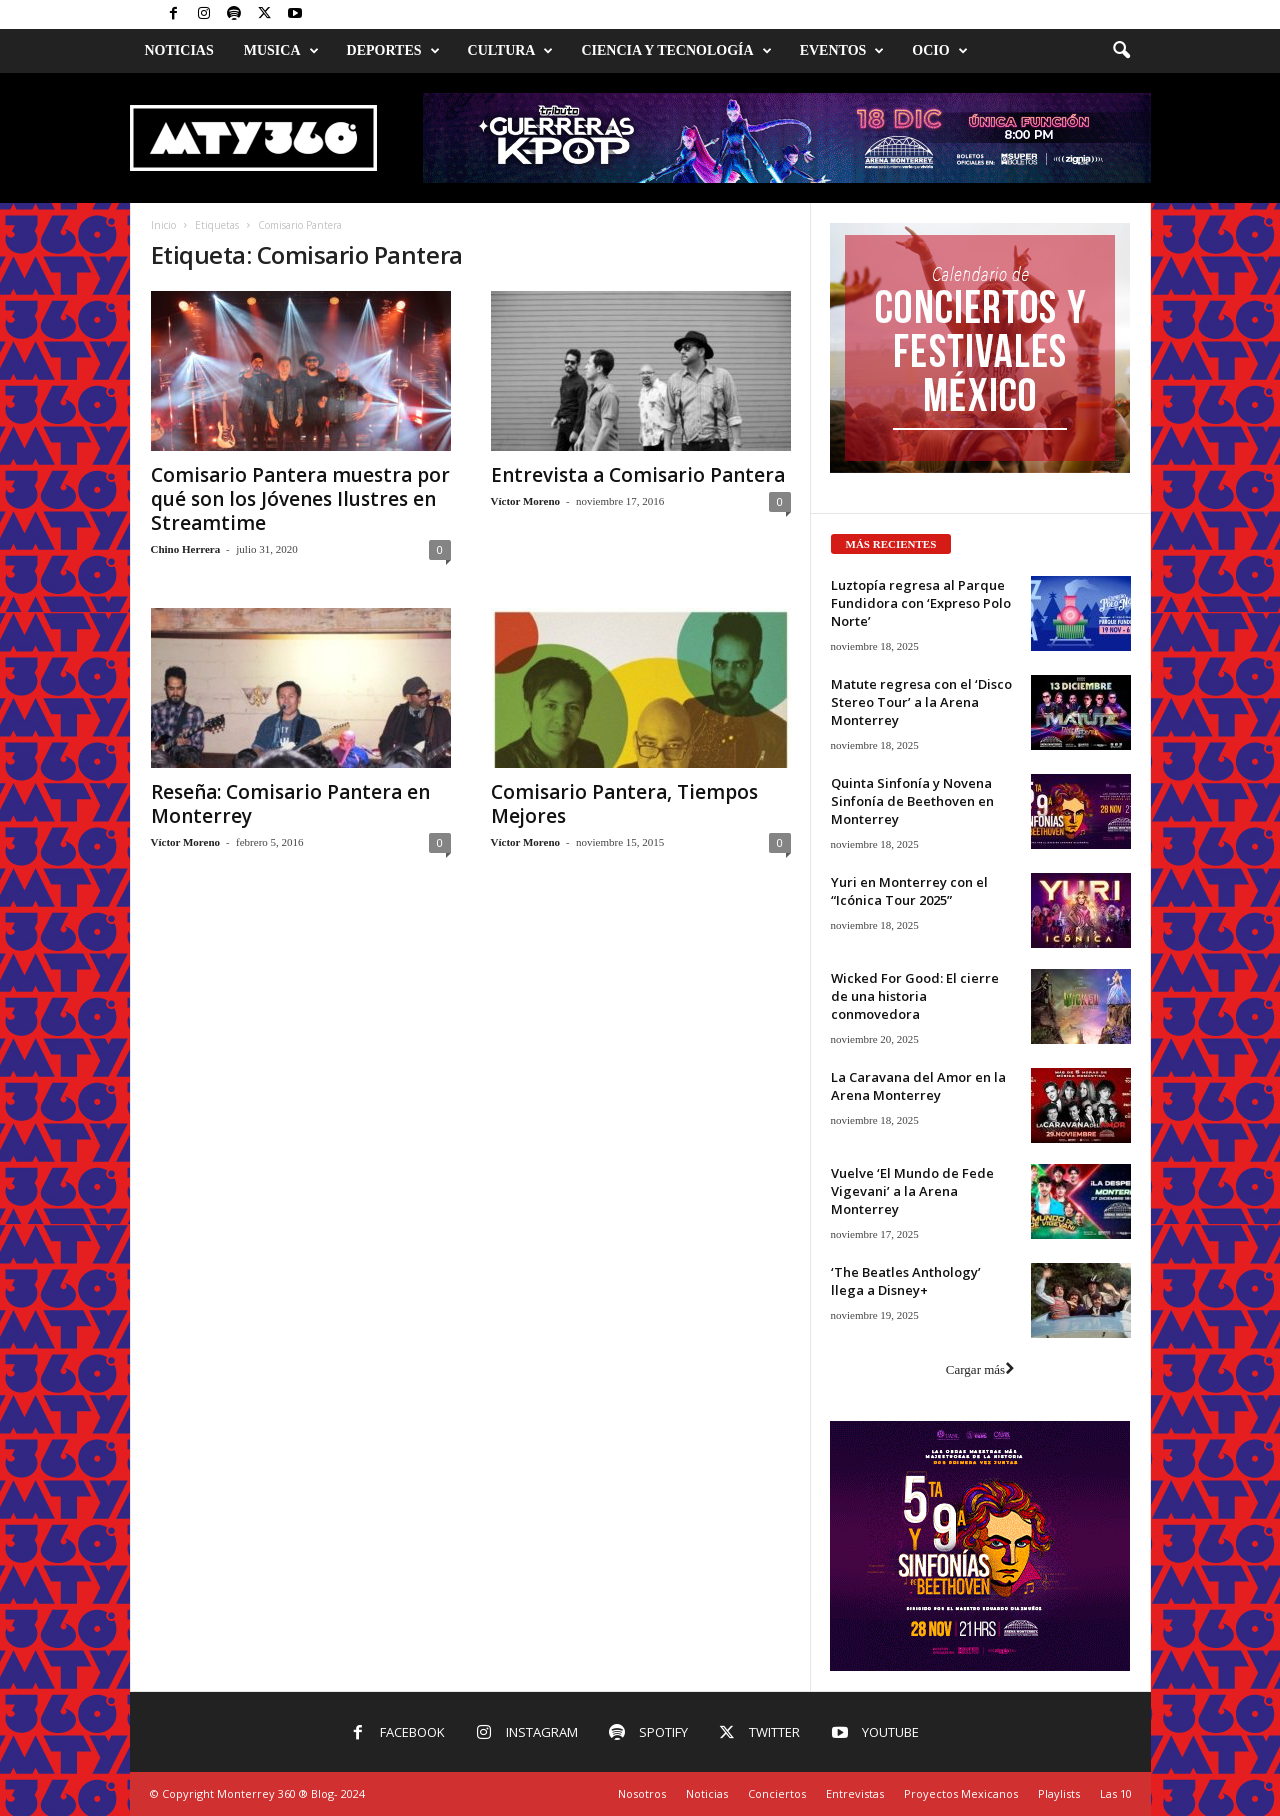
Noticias (179, 50)
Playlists (1059, 1793)
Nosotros (642, 1793)
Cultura (511, 51)
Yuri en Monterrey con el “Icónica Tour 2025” (909, 891)
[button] (1121, 51)
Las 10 (1116, 1793)
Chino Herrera (186, 549)
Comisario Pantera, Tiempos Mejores (624, 804)
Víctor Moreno (526, 501)
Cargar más (980, 1369)
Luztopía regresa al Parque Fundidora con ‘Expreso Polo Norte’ (921, 603)
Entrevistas (855, 1793)
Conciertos (777, 1793)
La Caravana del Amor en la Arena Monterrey (918, 1086)
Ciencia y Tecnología (676, 51)
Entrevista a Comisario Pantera (638, 475)
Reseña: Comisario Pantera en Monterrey (290, 804)
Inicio (163, 225)
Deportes (393, 51)
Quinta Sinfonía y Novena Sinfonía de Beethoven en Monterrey (912, 801)
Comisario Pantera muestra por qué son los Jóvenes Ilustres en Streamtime (300, 499)
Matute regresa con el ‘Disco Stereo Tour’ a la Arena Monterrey (921, 702)
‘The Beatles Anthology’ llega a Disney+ (906, 1281)
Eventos (842, 51)
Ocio (939, 51)
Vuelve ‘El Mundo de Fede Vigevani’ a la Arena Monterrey (912, 1191)
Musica (281, 51)
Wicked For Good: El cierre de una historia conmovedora (915, 996)
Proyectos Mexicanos (961, 1793)
